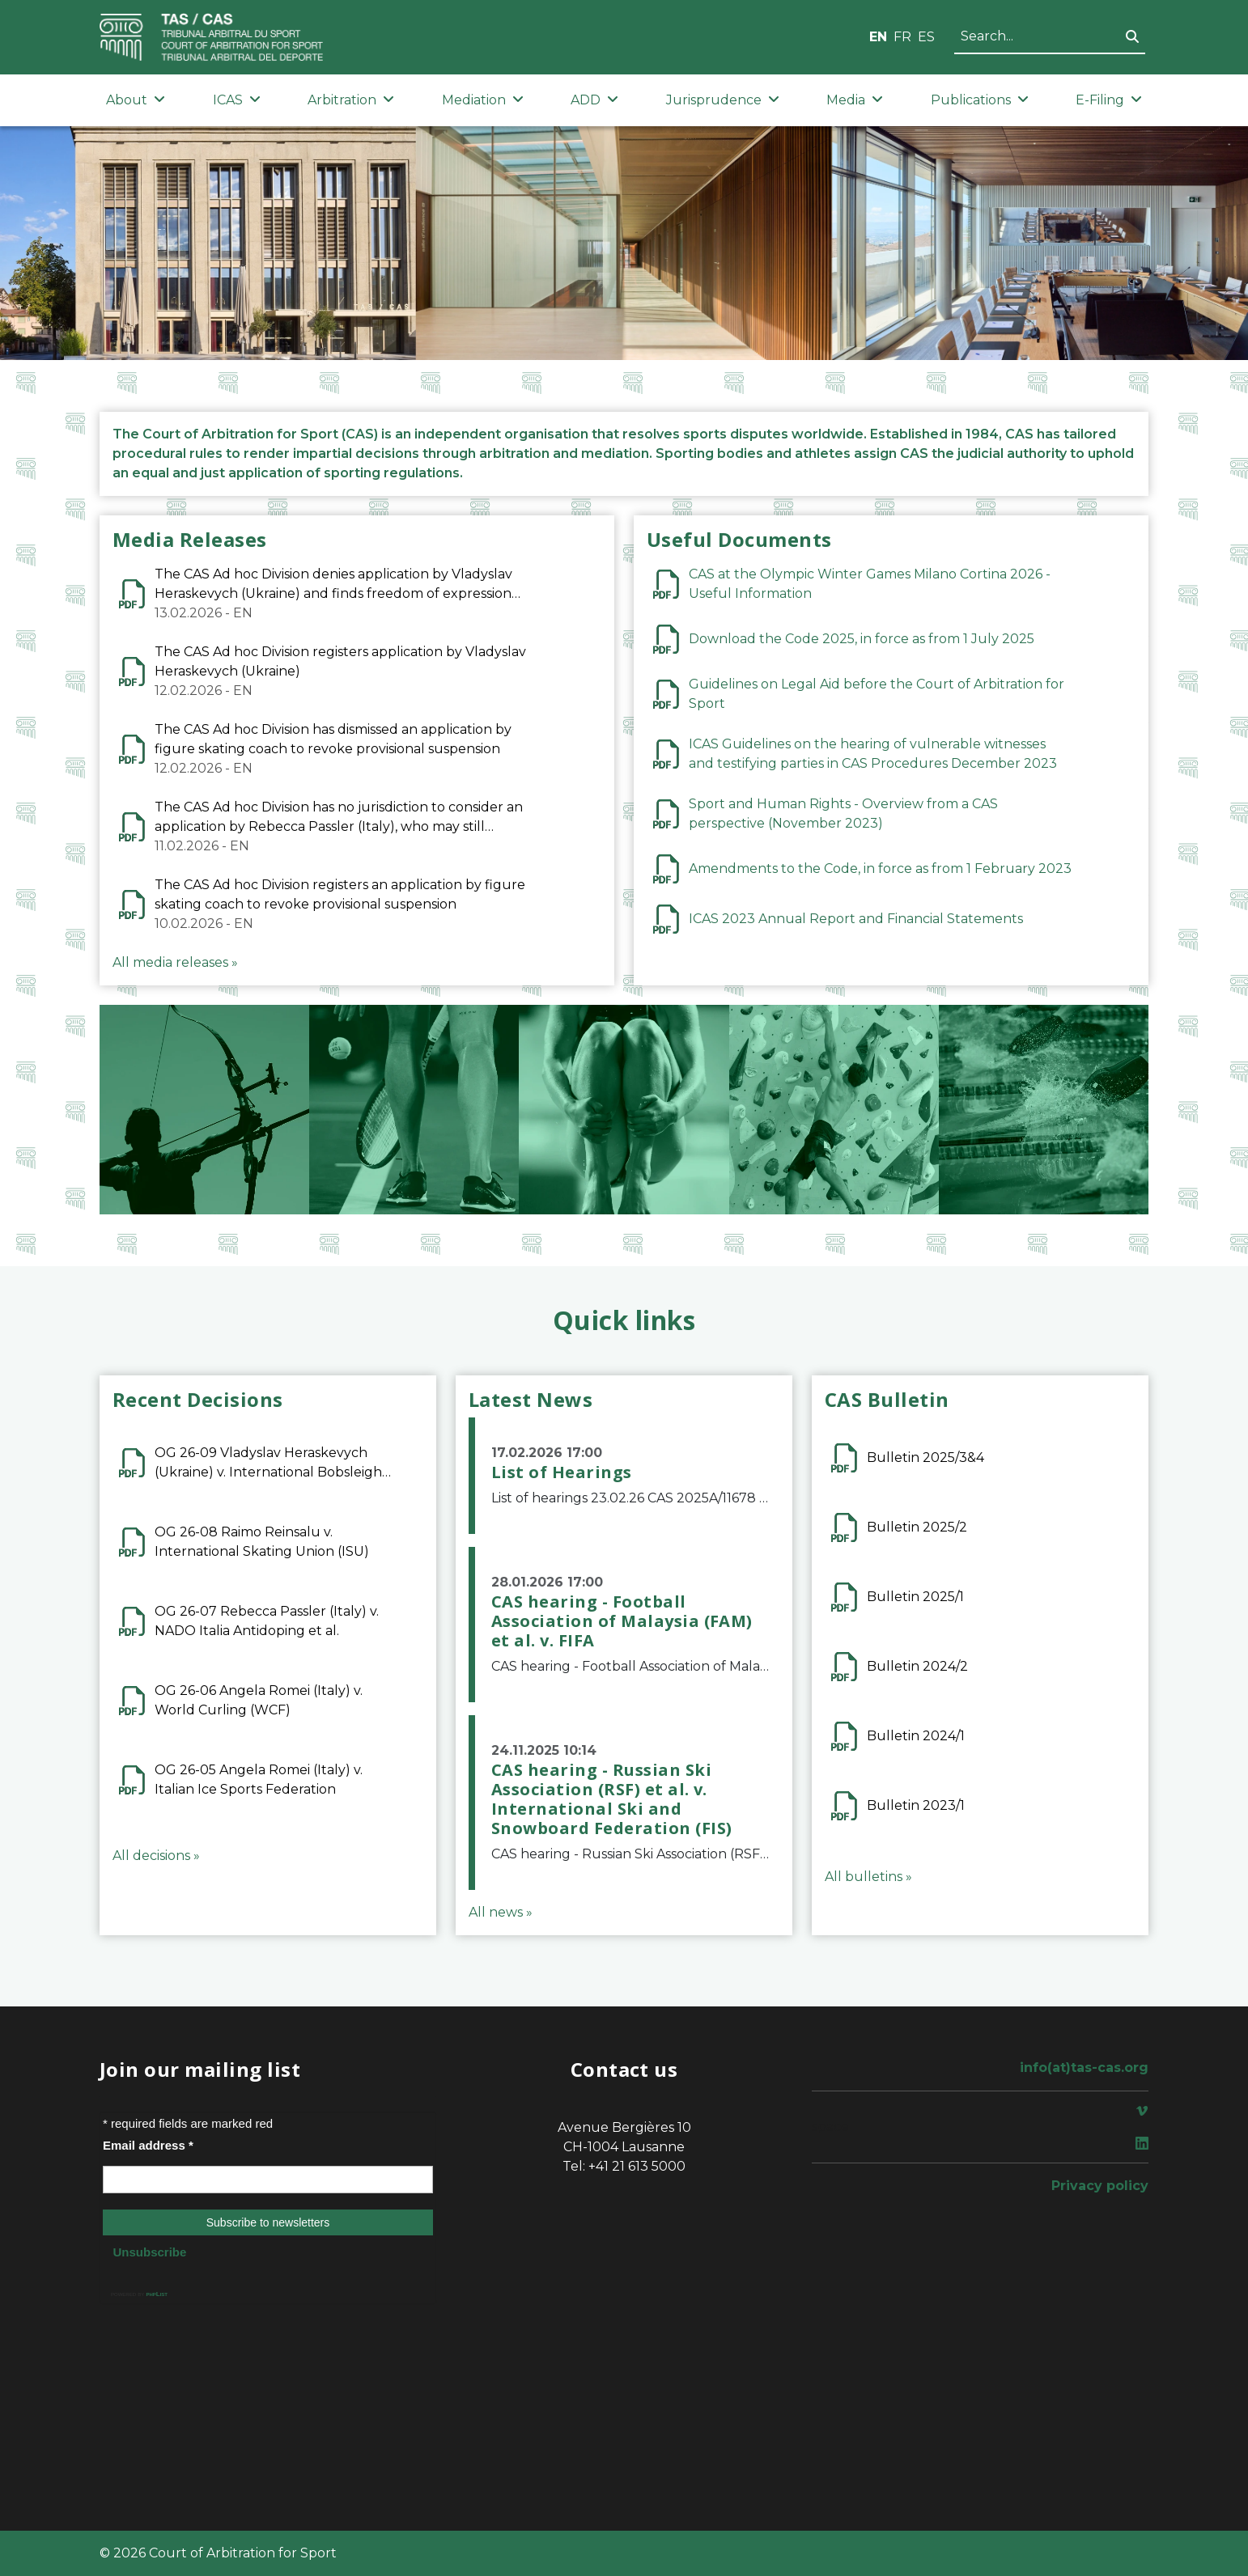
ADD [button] (594, 100)
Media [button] (854, 100)
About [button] (135, 100)
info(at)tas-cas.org (1084, 2067)
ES (926, 36)
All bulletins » (868, 1876)
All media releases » (175, 962)
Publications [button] (980, 100)
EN (878, 36)
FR (902, 36)
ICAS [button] (237, 100)
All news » (501, 1912)
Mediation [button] (483, 100)
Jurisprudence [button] (722, 100)
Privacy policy (1099, 2185)
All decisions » (156, 1855)
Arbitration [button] (351, 100)
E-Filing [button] (1109, 100)
